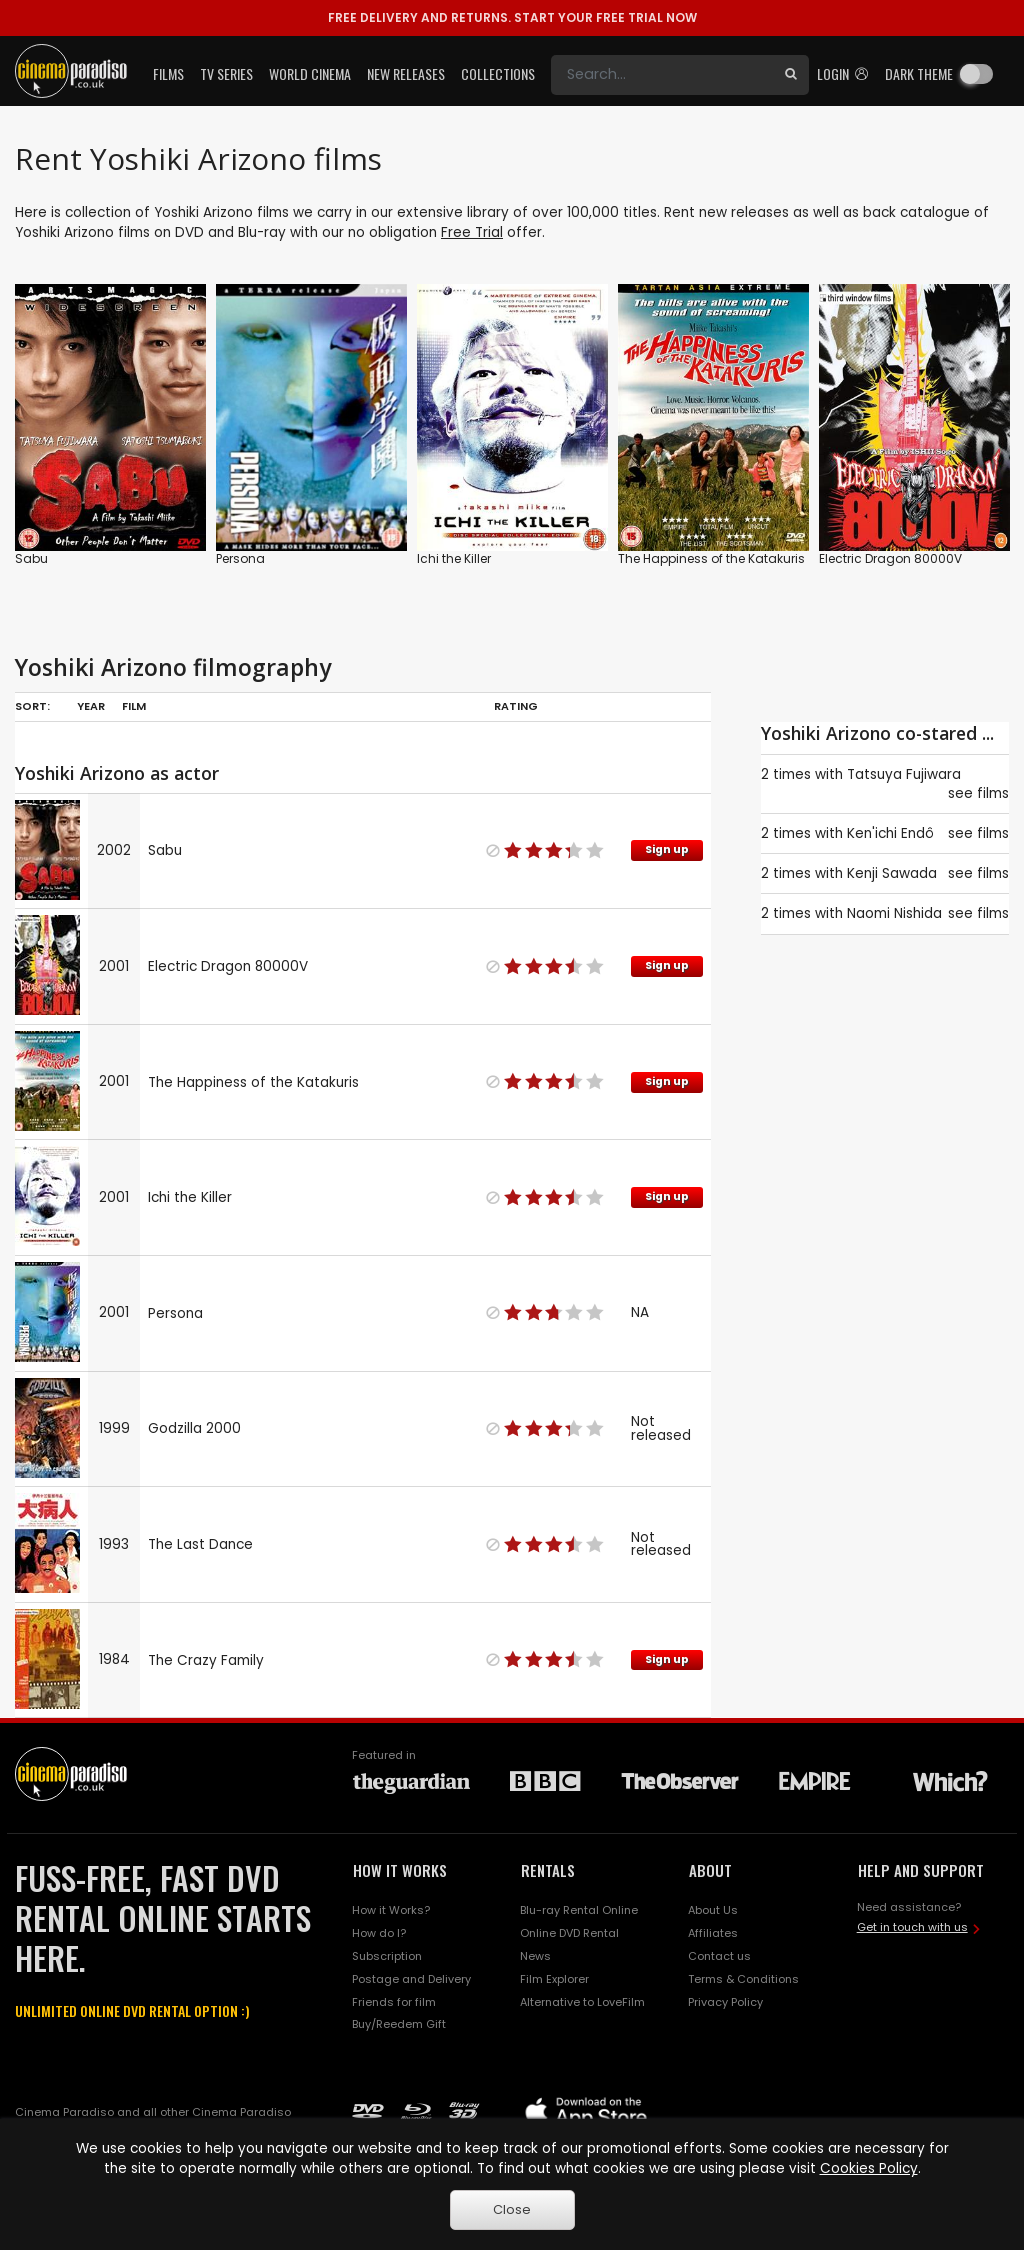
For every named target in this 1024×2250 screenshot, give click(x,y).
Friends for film (394, 2002)
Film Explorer (554, 1979)
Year (91, 706)
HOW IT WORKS (400, 1870)
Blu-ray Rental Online (579, 1910)
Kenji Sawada (892, 873)
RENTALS (548, 1870)
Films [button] (168, 73)
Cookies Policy (869, 2168)
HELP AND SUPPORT (921, 1870)
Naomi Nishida (894, 913)
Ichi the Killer (454, 558)
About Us (713, 1910)
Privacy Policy (725, 2002)
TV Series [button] (226, 73)
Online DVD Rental (569, 1933)
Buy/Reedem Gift (399, 2024)
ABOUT (710, 1870)
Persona (240, 558)
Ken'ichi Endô (890, 833)
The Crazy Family (206, 1660)
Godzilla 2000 (194, 1428)
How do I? (379, 1933)
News (535, 1956)
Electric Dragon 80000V (890, 558)
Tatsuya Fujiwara (904, 774)
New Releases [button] (406, 73)
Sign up (667, 849)
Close (512, 2209)
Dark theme (919, 73)
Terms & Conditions (743, 1979)
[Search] (662, 75)
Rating (516, 706)
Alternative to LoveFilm (582, 2002)
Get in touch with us (912, 1927)
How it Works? (391, 1910)
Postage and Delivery (411, 1979)
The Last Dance (200, 1544)
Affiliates (713, 1933)
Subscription (387, 1956)
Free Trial (472, 232)
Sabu (31, 558)
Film (134, 706)
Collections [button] (498, 73)
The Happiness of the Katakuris (711, 558)
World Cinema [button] (310, 73)
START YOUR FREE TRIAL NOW (512, 17)
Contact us (719, 1956)
